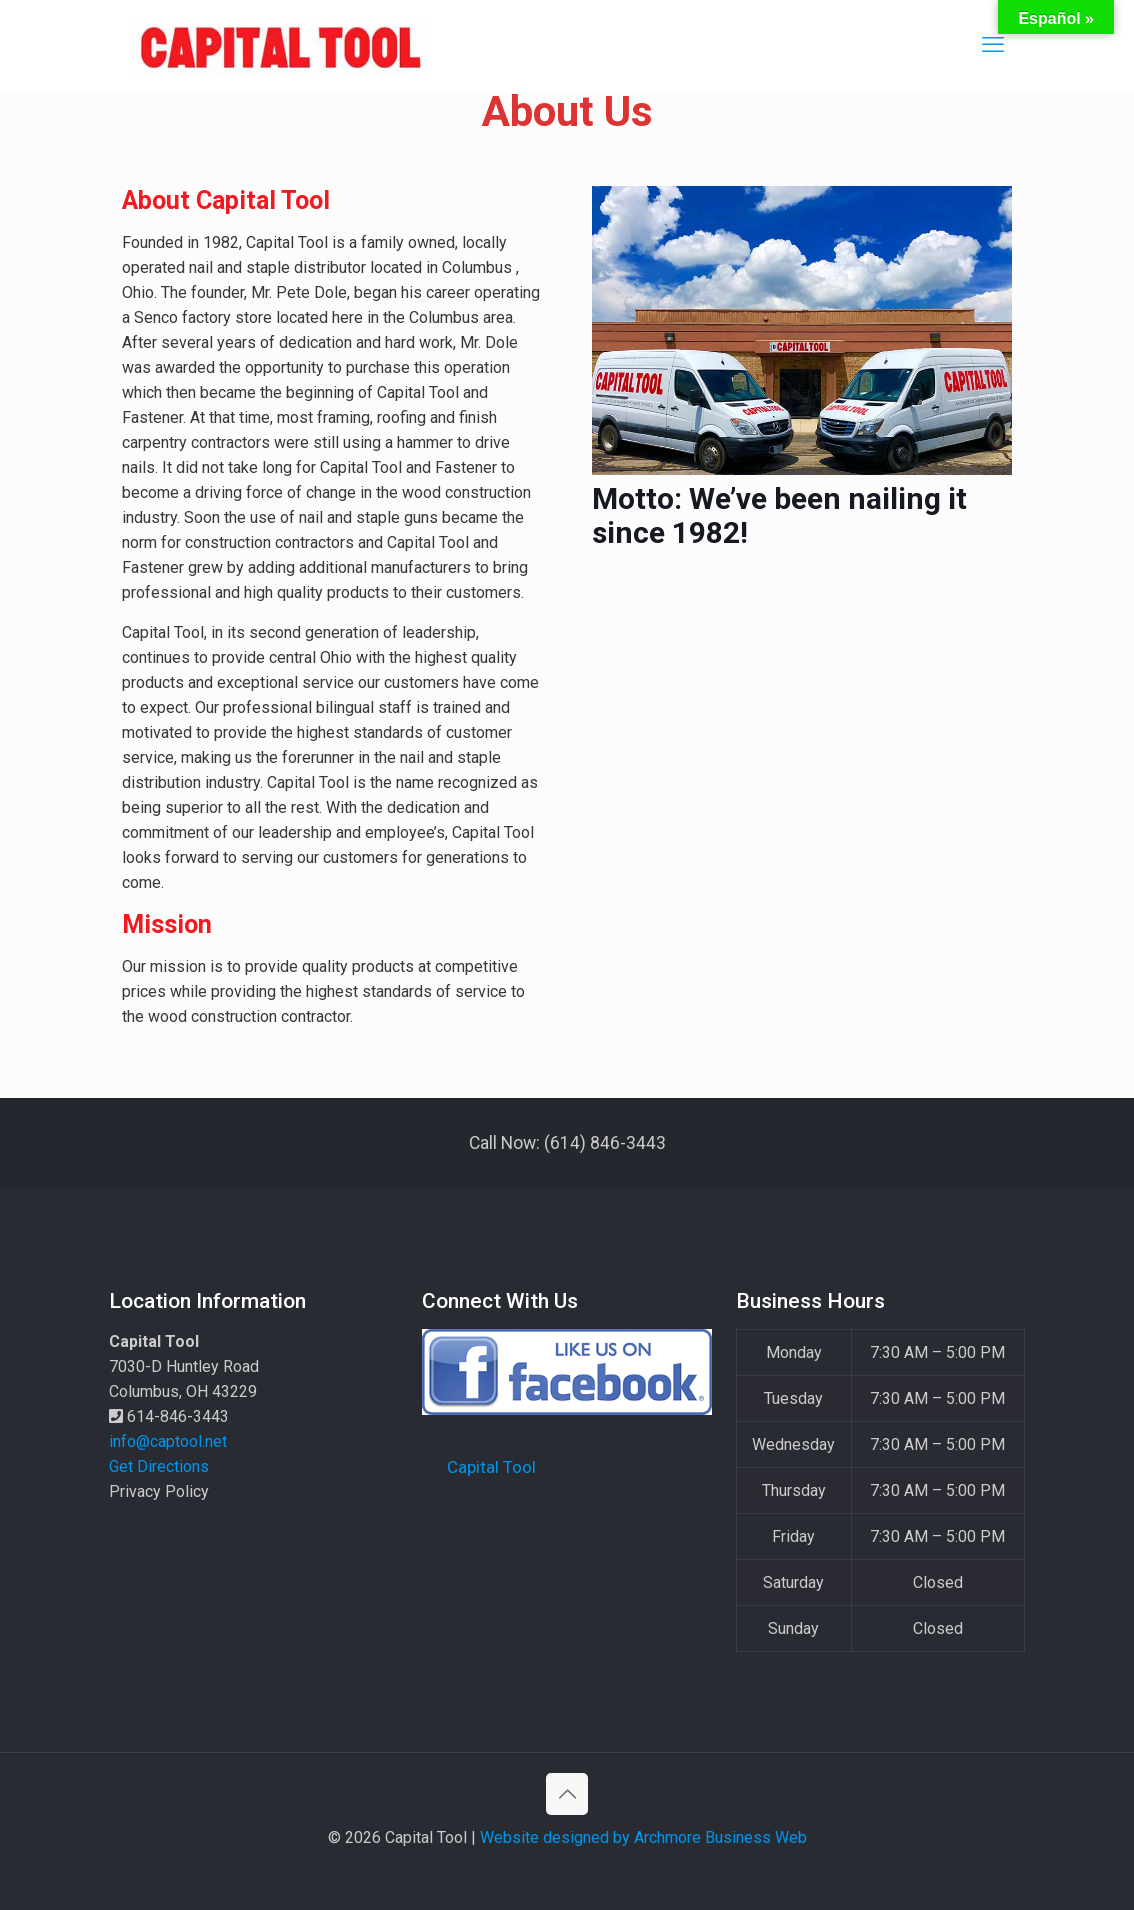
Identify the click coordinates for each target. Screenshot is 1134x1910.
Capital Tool (491, 1467)
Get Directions (159, 1466)
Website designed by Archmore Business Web (643, 1837)
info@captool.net (168, 1441)
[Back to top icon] (567, 1794)
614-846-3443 (169, 1416)
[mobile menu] (993, 45)
